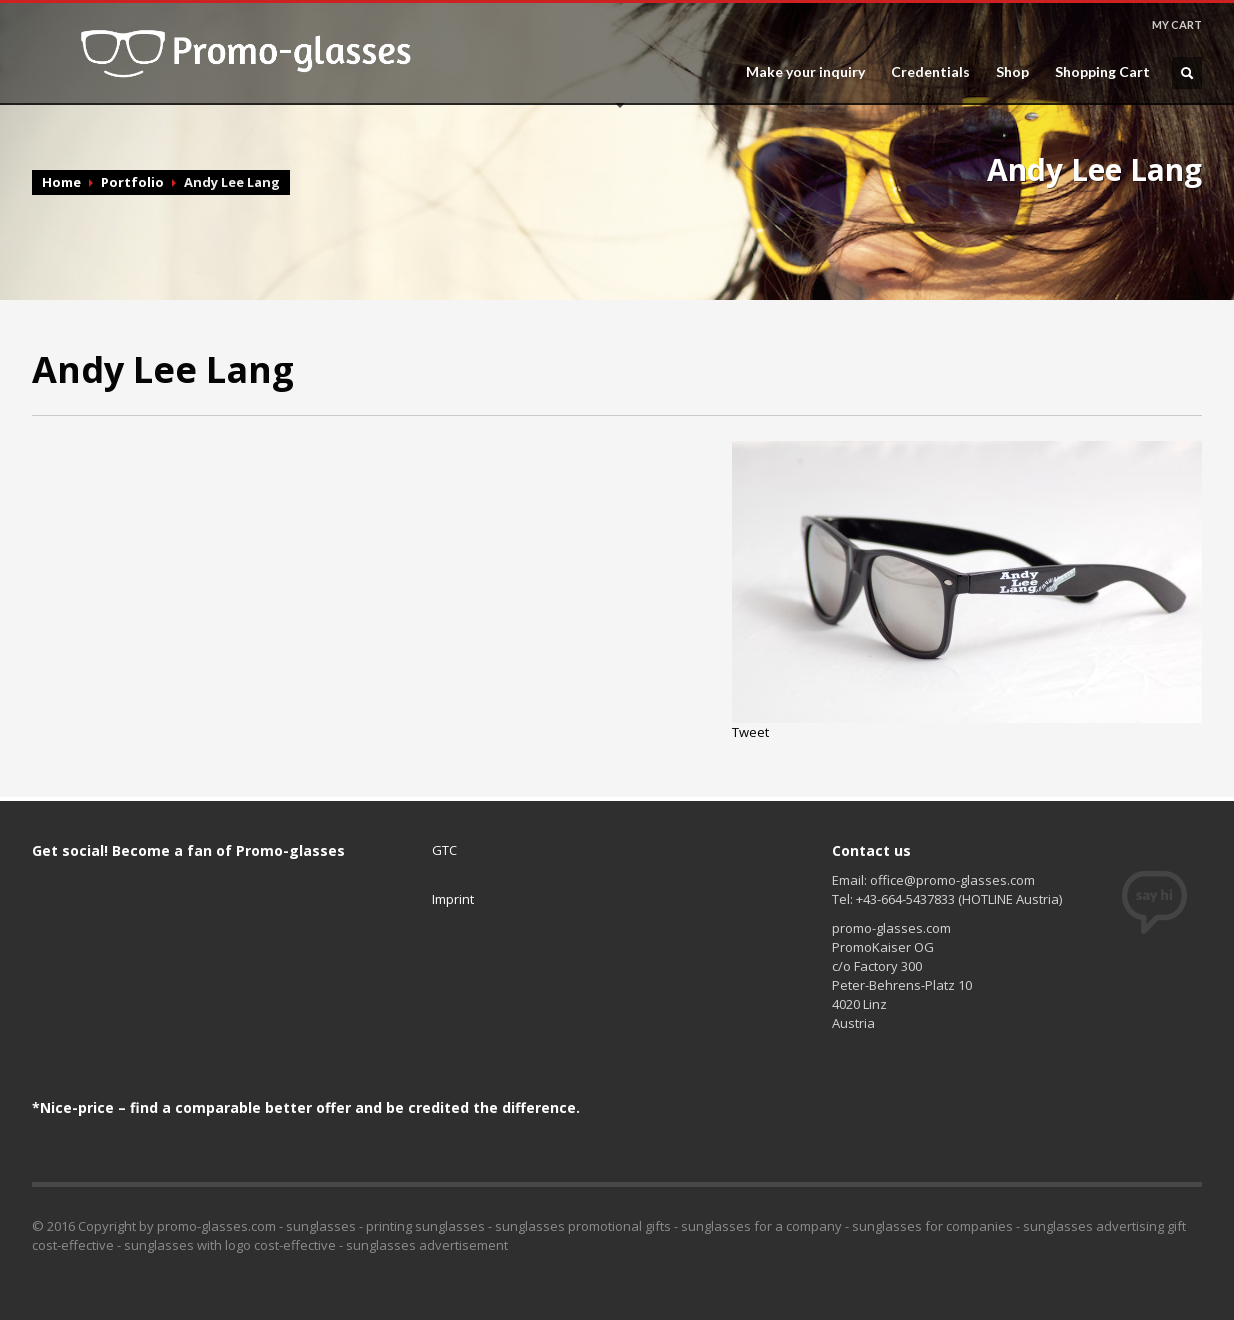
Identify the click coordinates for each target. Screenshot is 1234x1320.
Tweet (750, 732)
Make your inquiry (805, 72)
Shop (1012, 72)
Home (61, 182)
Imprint (453, 899)
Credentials (930, 72)
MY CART (1177, 24)
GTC (444, 850)
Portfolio (132, 182)
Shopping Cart (1102, 72)
